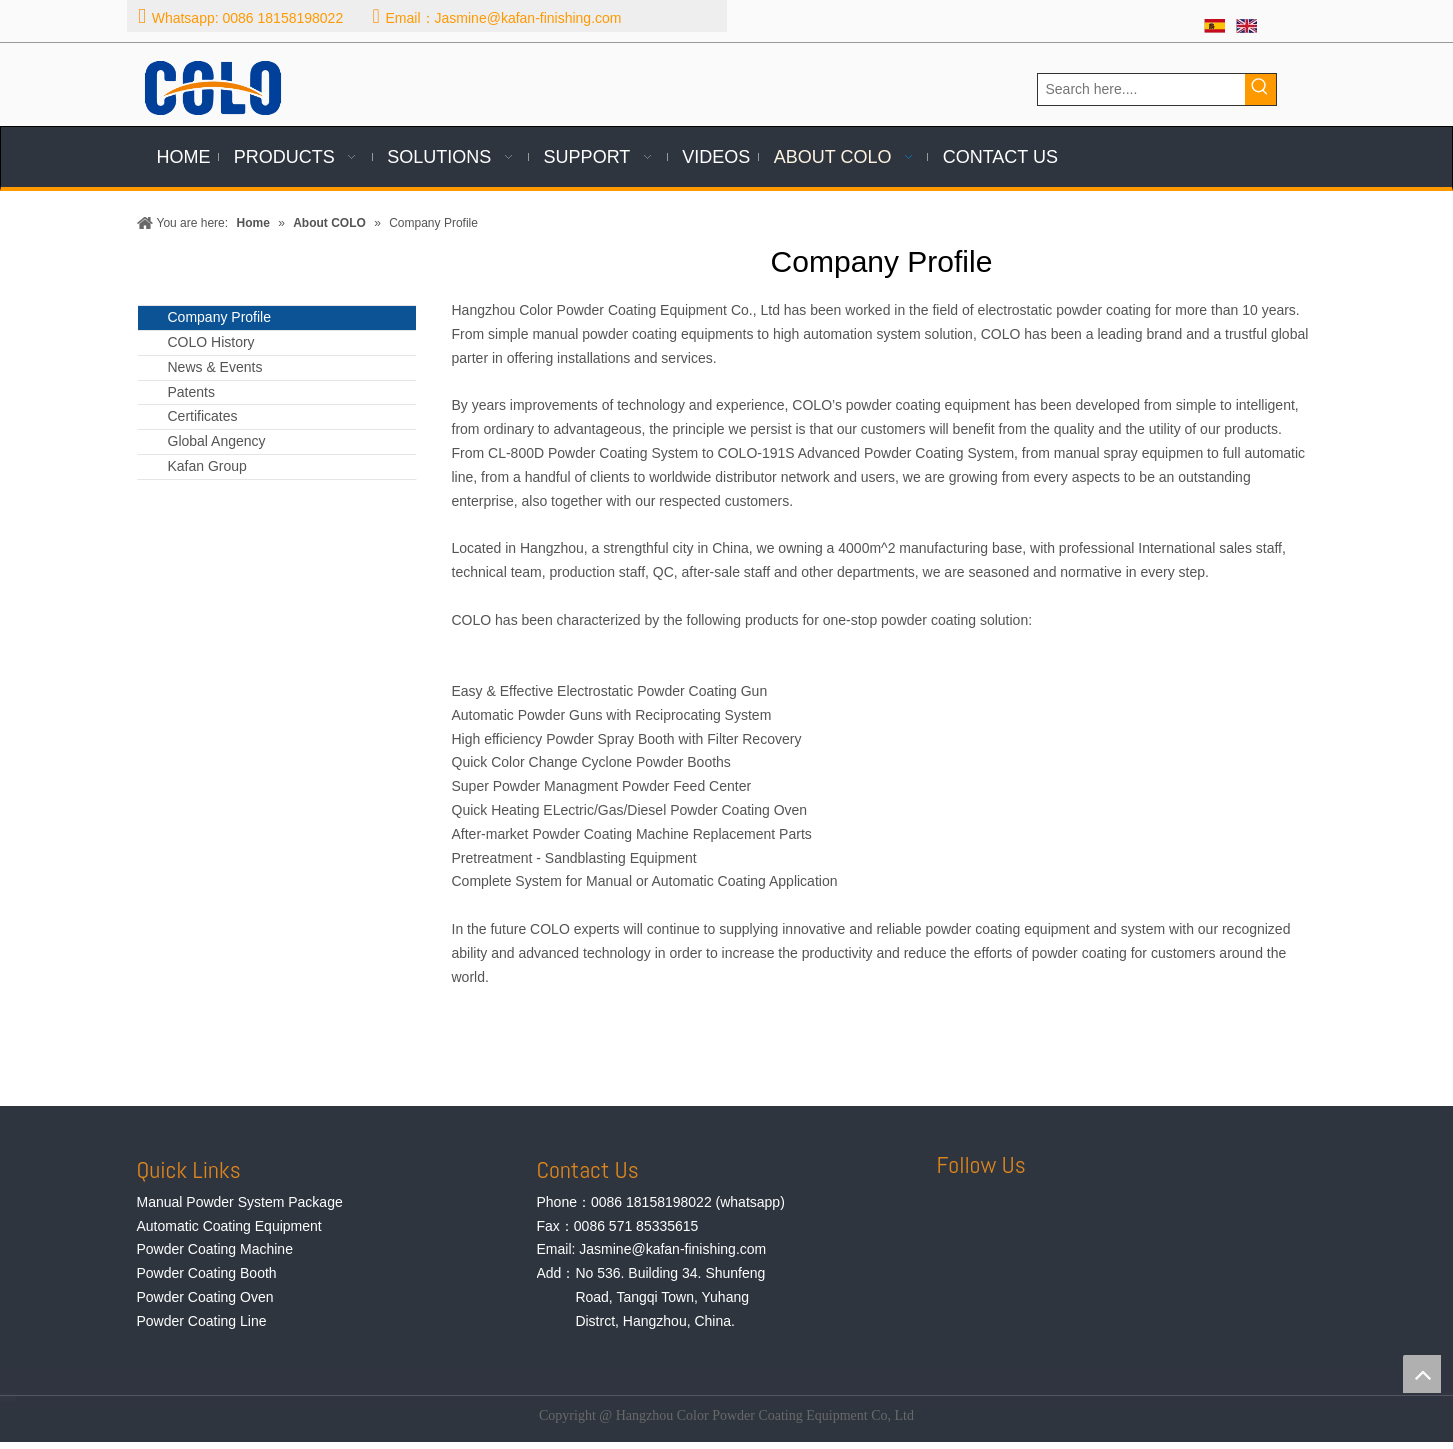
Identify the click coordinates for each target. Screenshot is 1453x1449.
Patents (191, 392)
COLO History (211, 342)
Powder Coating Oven (205, 1297)
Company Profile (220, 317)
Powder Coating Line (202, 1321)
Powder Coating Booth (207, 1273)
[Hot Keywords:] (1260, 89)
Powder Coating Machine (215, 1249)
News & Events (215, 367)
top (1422, 1374)
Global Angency (217, 441)
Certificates (203, 416)
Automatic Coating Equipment (229, 1226)
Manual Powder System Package (240, 1202)
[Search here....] (1141, 89)
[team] (460, 1044)
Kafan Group (207, 466)
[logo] (213, 88)
